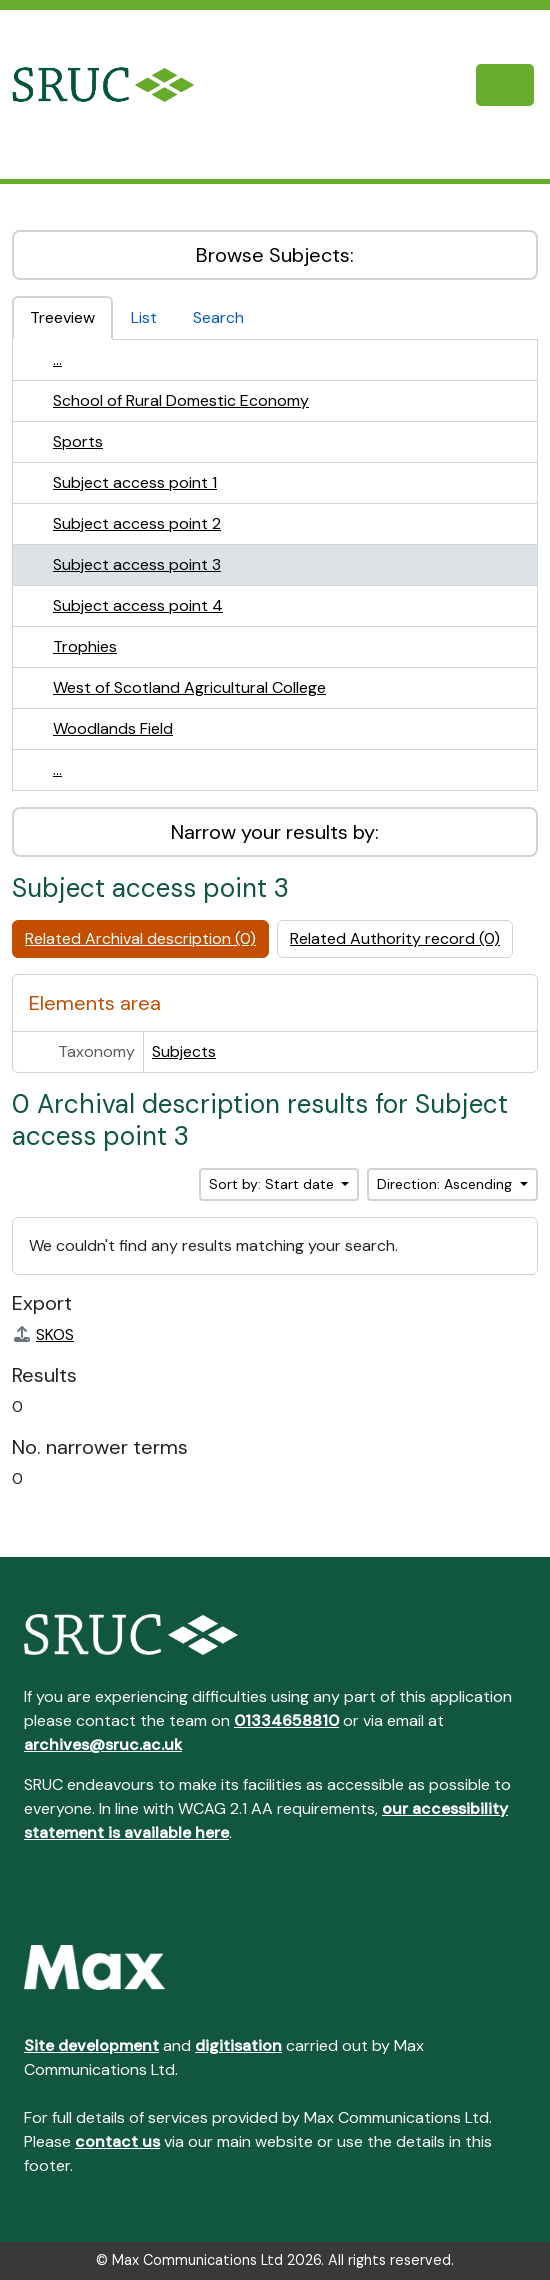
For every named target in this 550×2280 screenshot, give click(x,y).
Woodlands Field (113, 728)
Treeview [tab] (62, 317)
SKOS (43, 1334)
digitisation (238, 2045)
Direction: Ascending (446, 1184)
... (57, 359)
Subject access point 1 (135, 482)
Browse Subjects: (275, 255)
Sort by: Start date (273, 1184)
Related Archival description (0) (140, 938)
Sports (78, 441)
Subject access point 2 (137, 523)
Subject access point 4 (138, 605)
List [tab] (144, 317)
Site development (91, 2045)
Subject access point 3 (137, 564)
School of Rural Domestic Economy (181, 400)
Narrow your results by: (275, 832)
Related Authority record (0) (395, 938)
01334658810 (286, 1720)
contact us (117, 2141)
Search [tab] (218, 317)
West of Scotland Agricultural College (189, 687)
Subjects (184, 1051)
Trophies (85, 646)
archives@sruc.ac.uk (103, 1744)
